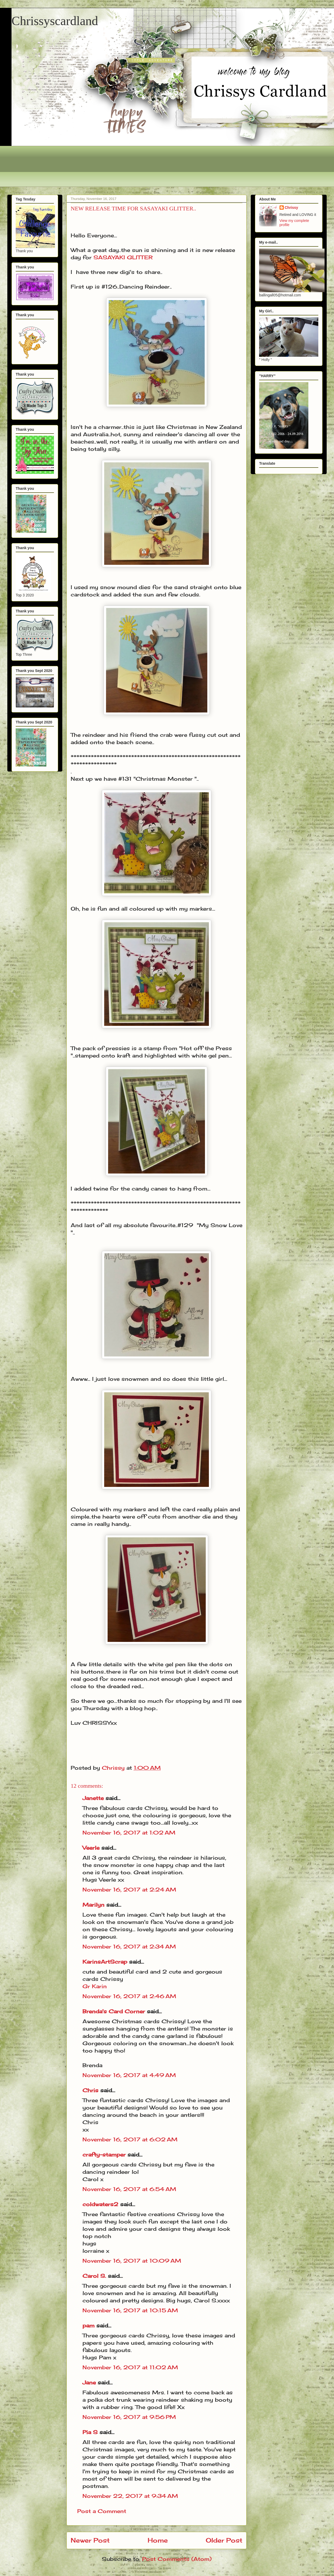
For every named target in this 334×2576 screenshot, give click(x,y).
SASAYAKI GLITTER (123, 257)
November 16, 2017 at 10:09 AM (131, 2260)
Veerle (90, 1847)
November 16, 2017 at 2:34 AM (129, 1946)
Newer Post (90, 2540)
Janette (93, 1798)
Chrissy (291, 207)
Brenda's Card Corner (113, 2011)
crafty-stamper (104, 2154)
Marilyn (93, 1904)
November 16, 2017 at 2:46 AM (129, 1996)
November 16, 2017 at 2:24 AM (129, 1889)
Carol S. (94, 2276)
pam (88, 2325)
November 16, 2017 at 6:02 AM (129, 2139)
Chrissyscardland (55, 21)
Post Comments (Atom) (176, 2559)
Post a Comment (101, 2511)
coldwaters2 (100, 2204)
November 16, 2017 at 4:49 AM (129, 2075)
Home (158, 2540)
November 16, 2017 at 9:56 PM (129, 2417)
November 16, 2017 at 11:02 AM (130, 2367)
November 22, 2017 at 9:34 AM (130, 2496)
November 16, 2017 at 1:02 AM (128, 1832)
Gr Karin (94, 1986)
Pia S (90, 2432)
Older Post (224, 2540)
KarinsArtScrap (104, 1961)
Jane (89, 2382)
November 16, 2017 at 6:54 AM (129, 2189)
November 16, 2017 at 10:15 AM (130, 2310)
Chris (90, 2090)
